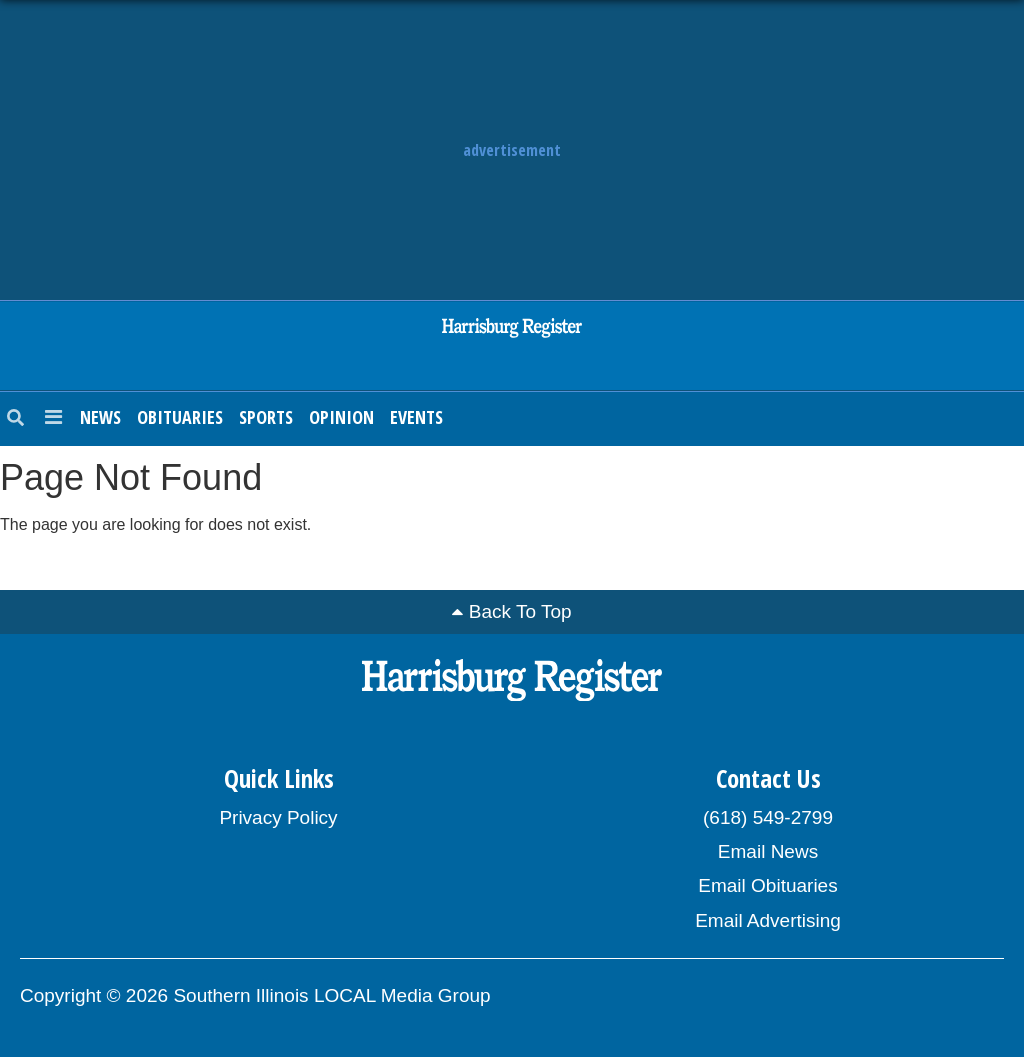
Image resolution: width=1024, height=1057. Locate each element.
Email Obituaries (767, 885)
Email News (768, 851)
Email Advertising (768, 920)
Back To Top (520, 611)
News (100, 417)
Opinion (341, 417)
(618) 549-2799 (768, 817)
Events (416, 417)
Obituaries (180, 417)
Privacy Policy (278, 817)
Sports (266, 417)
